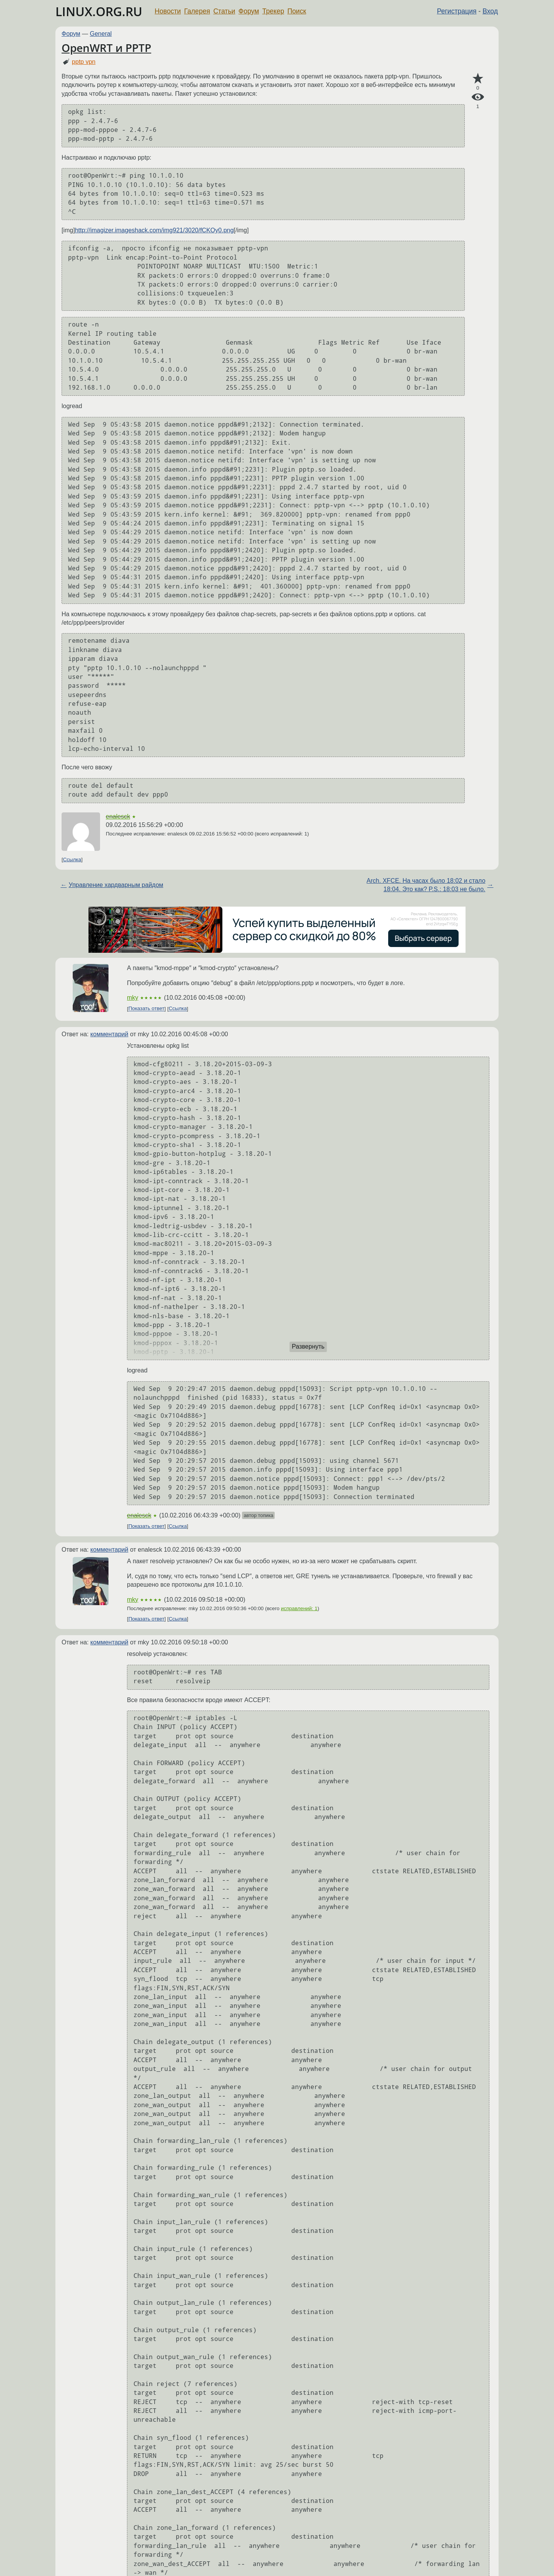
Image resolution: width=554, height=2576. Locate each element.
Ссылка (72, 859)
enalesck (118, 816)
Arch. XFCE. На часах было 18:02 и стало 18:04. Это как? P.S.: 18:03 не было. (426, 884)
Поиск (296, 11)
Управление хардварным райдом (115, 885)
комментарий (109, 1034)
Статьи (224, 11)
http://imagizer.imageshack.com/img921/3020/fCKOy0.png (154, 230)
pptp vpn (83, 61)
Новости (168, 11)
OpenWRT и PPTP (106, 47)
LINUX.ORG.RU (98, 11)
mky (132, 997)
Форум (249, 11)
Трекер (273, 11)
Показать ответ (146, 1009)
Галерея (197, 11)
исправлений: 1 (299, 1608)
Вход (490, 11)
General (101, 33)
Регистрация (457, 11)
